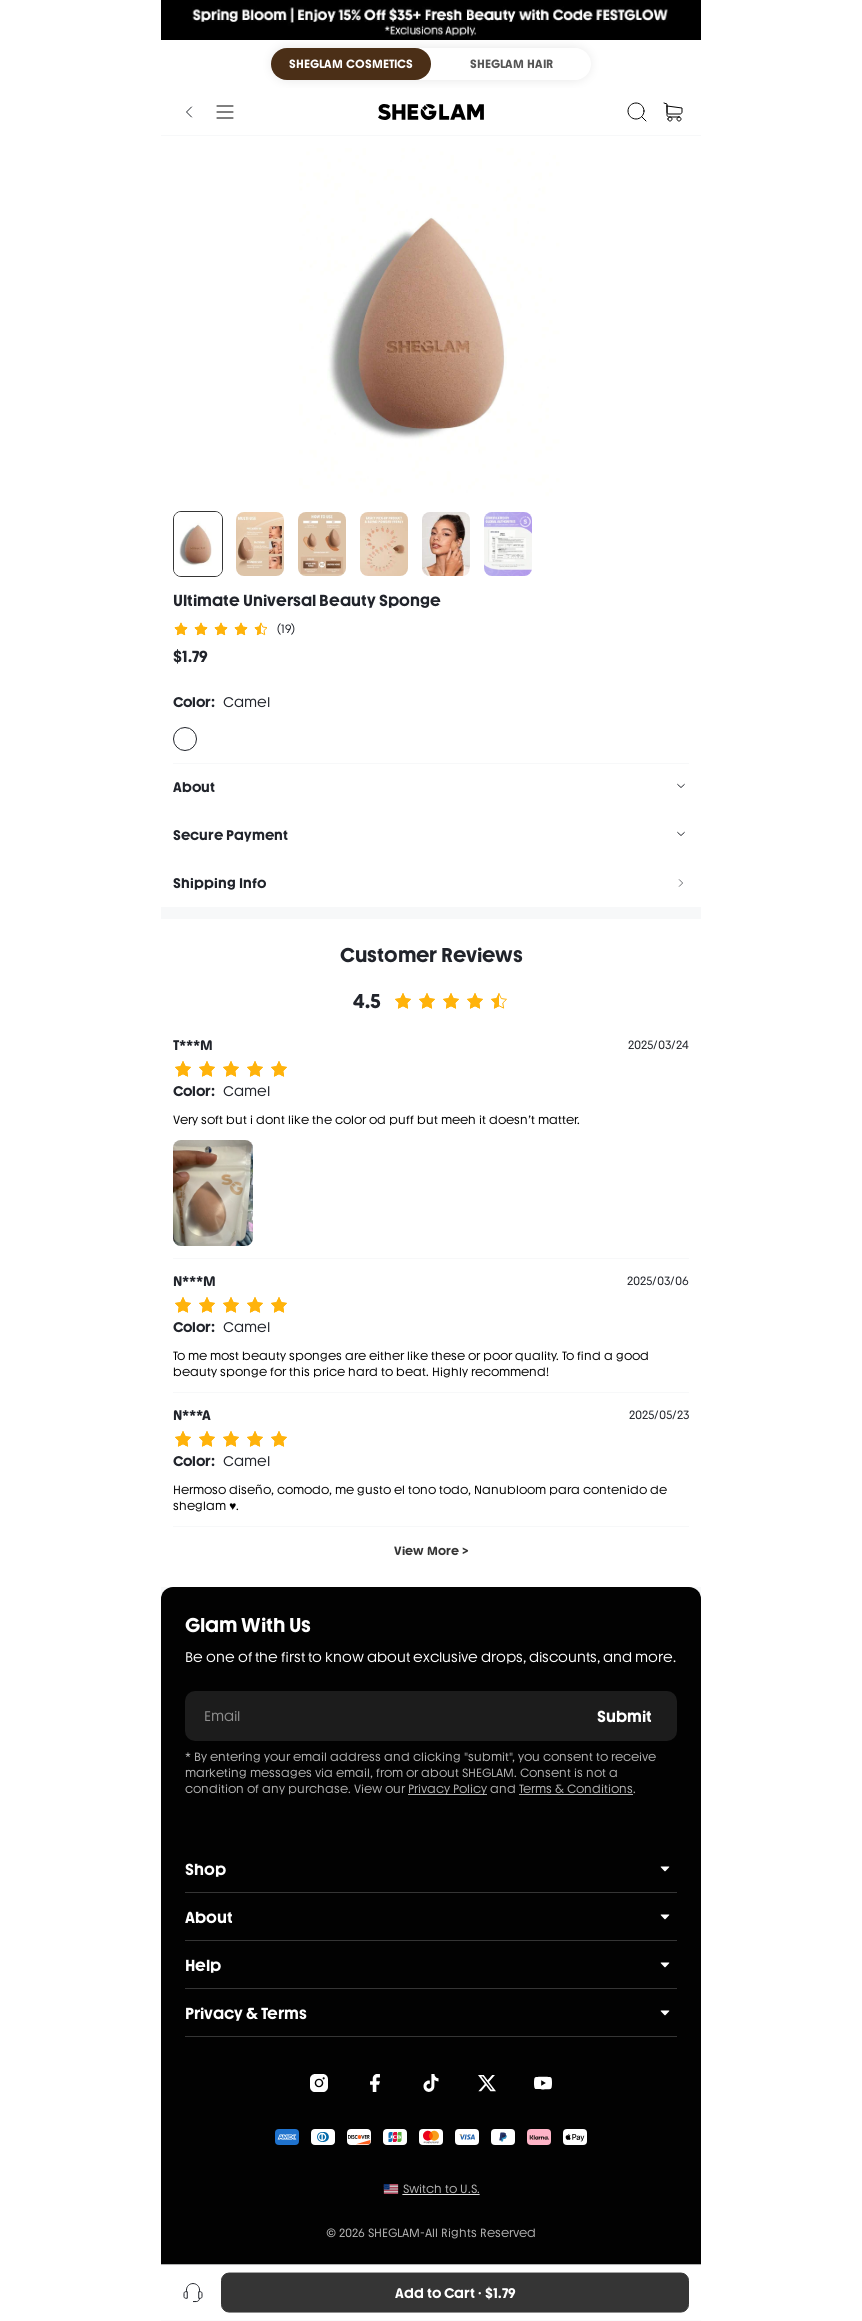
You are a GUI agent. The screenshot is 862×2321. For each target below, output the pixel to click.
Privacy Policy (447, 1789)
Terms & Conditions (576, 1789)
